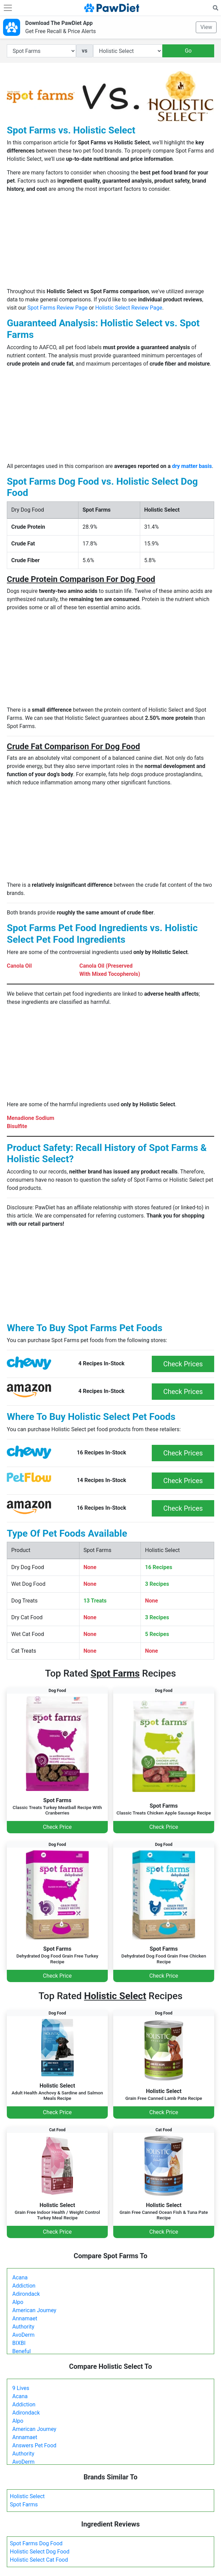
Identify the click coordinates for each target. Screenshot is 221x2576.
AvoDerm (23, 2335)
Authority (23, 2326)
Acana (20, 2277)
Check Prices (183, 1364)
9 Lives (20, 2388)
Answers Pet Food (34, 2445)
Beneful (21, 2351)
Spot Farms (24, 2504)
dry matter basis (192, 466)
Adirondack (26, 2294)
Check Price (57, 1827)
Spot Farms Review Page (57, 307)
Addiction (23, 2285)
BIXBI (19, 2343)
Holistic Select (27, 2496)
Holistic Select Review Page (128, 307)
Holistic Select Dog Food (40, 2551)
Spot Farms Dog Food (36, 2543)
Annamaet (24, 2318)
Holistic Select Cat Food (39, 2560)
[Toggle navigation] (8, 7)
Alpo (17, 2302)
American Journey (34, 2310)
